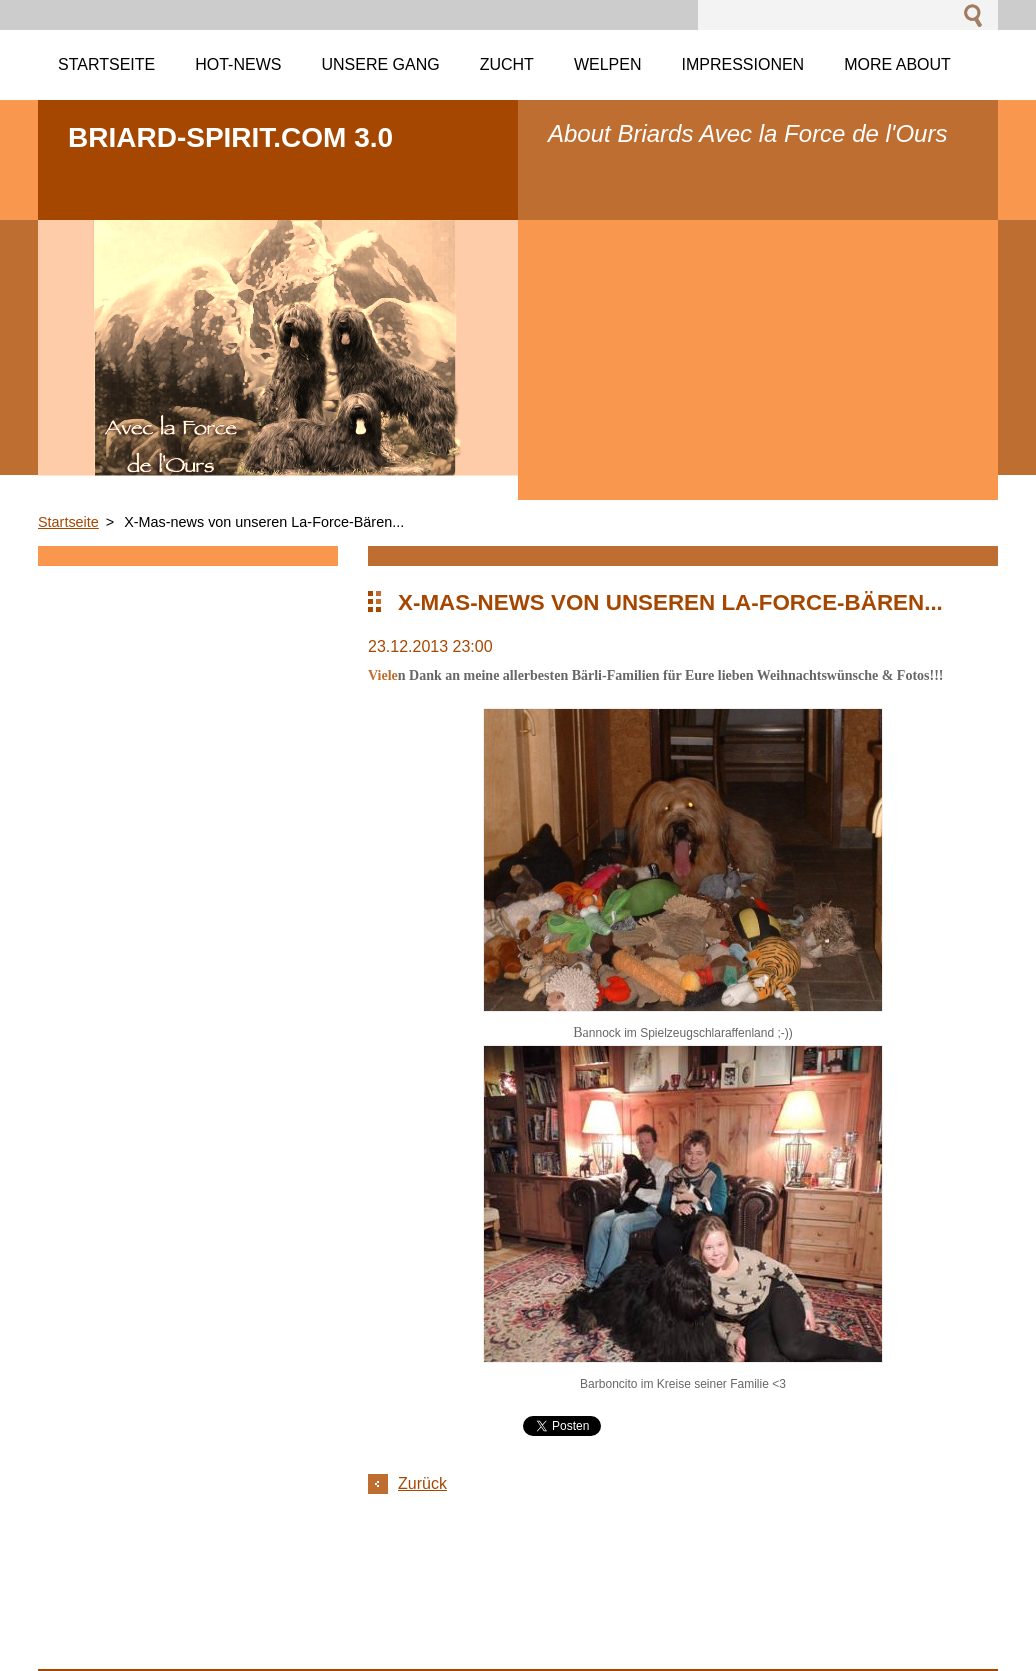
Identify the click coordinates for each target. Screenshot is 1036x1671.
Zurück (422, 1483)
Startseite (68, 522)
